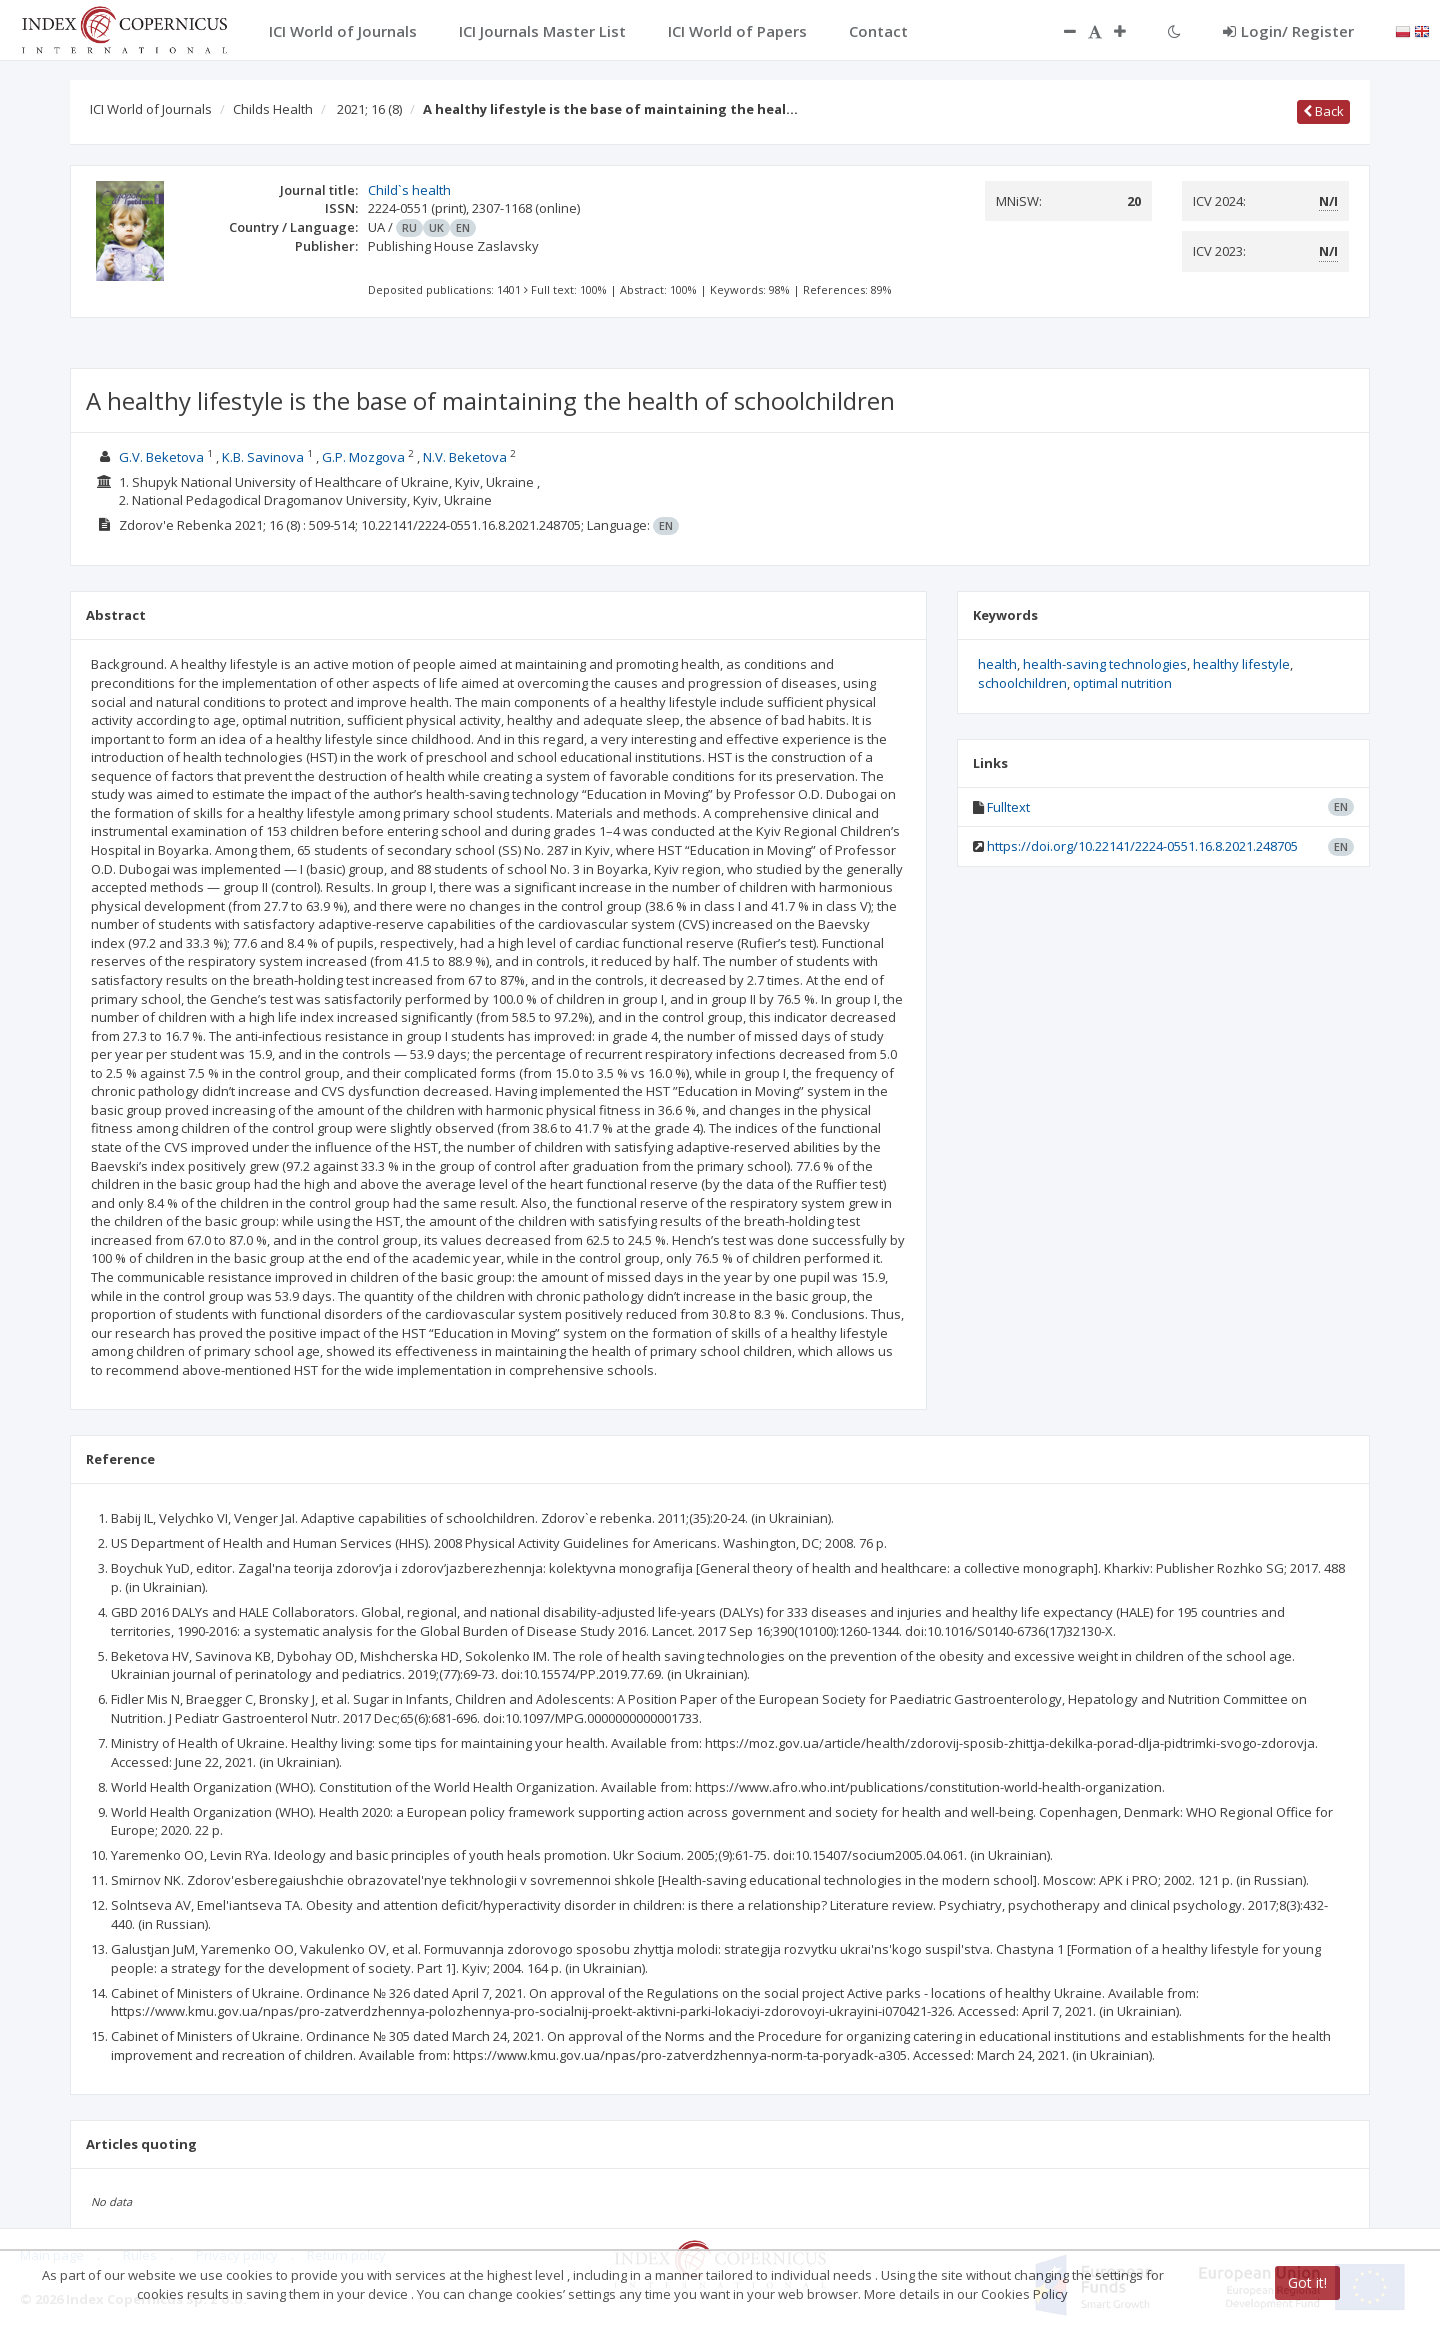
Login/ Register (1288, 31)
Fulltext (1008, 807)
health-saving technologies (1105, 664)
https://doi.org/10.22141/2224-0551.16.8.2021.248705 (1142, 846)
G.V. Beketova (161, 457)
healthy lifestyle (1241, 664)
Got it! (1307, 2282)
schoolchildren (1022, 683)
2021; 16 (369, 109)
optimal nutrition (1122, 683)
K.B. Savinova (263, 457)
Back (1323, 111)
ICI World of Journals (151, 109)
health (997, 664)
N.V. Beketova (465, 457)
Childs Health (273, 109)
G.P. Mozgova (363, 457)
